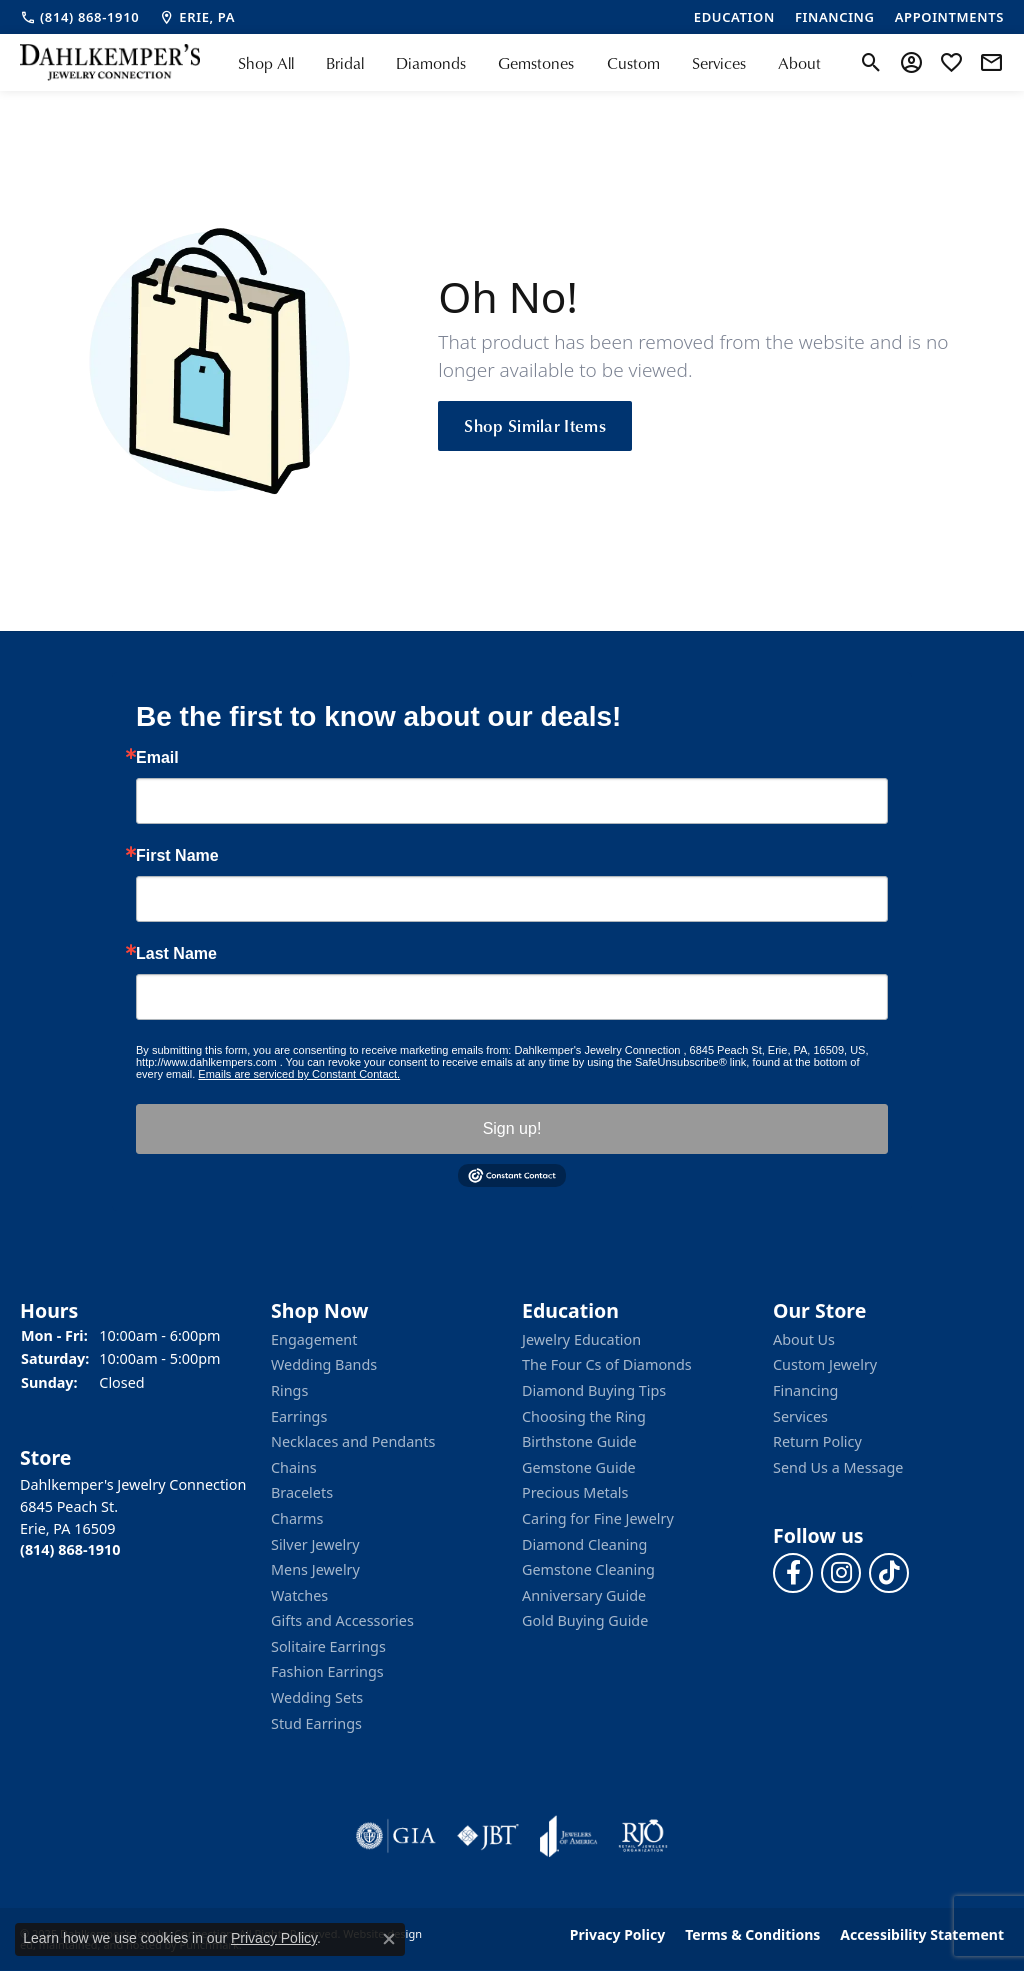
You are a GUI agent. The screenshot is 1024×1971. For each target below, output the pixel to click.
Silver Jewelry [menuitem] (315, 1545)
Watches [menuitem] (299, 1596)
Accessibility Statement (922, 1935)
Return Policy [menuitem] (817, 1442)
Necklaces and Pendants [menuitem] (353, 1442)
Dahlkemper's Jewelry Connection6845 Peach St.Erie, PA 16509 (133, 1518)
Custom (633, 63)
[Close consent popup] (389, 1939)
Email (157, 758)
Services (719, 63)
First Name (177, 856)
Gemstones (536, 63)
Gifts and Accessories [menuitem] (342, 1621)
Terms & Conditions (752, 1935)
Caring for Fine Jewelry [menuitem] (598, 1519)
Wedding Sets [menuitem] (317, 1698)
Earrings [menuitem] (299, 1417)
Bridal (345, 63)
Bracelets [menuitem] (302, 1493)
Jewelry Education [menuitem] (581, 1340)
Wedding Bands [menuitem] (324, 1365)
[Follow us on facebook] (793, 1573)
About (799, 63)
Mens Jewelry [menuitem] (315, 1570)
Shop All (266, 63)
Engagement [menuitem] (314, 1340)
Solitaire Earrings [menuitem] (328, 1647)
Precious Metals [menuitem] (575, 1493)
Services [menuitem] (800, 1417)
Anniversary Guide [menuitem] (584, 1596)
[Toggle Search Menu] (871, 63)
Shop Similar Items (535, 425)
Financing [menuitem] (805, 1391)
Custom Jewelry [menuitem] (825, 1365)
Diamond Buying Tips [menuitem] (594, 1391)
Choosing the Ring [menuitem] (584, 1417)
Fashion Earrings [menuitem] (327, 1673)
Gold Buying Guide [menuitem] (585, 1621)
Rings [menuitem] (289, 1391)
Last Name (176, 954)
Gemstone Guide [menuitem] (579, 1468)
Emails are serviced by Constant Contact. (299, 1074)
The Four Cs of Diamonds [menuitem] (607, 1365)
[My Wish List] (951, 63)
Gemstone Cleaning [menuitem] (588, 1570)
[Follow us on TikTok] (889, 1573)
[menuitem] (396, 1836)
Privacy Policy (617, 1935)
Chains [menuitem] (294, 1468)
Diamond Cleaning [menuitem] (584, 1545)
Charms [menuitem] (297, 1519)
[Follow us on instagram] (841, 1573)
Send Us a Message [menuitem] (838, 1468)
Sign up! (512, 1128)
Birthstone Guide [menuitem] (579, 1442)
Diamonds (431, 63)
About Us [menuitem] (804, 1340)
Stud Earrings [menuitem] (316, 1724)
